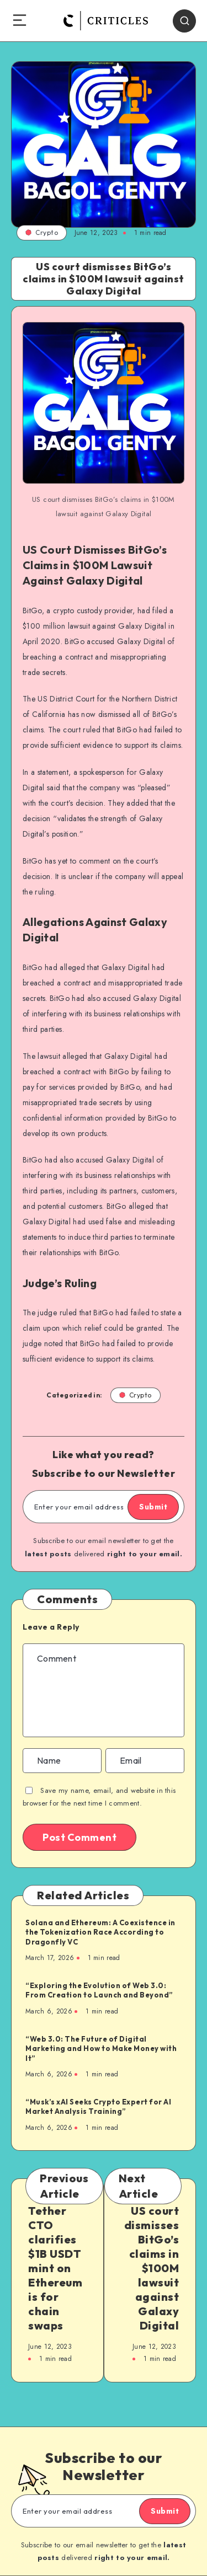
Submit (153, 1506)
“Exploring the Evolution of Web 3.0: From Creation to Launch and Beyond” (99, 1990)
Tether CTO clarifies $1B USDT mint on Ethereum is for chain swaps (55, 2268)
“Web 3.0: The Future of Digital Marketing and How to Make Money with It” (101, 2048)
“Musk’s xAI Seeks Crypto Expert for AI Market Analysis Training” (98, 2106)
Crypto (41, 232)
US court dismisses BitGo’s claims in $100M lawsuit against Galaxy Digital (151, 2268)
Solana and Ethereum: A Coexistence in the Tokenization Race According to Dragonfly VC (100, 1932)
